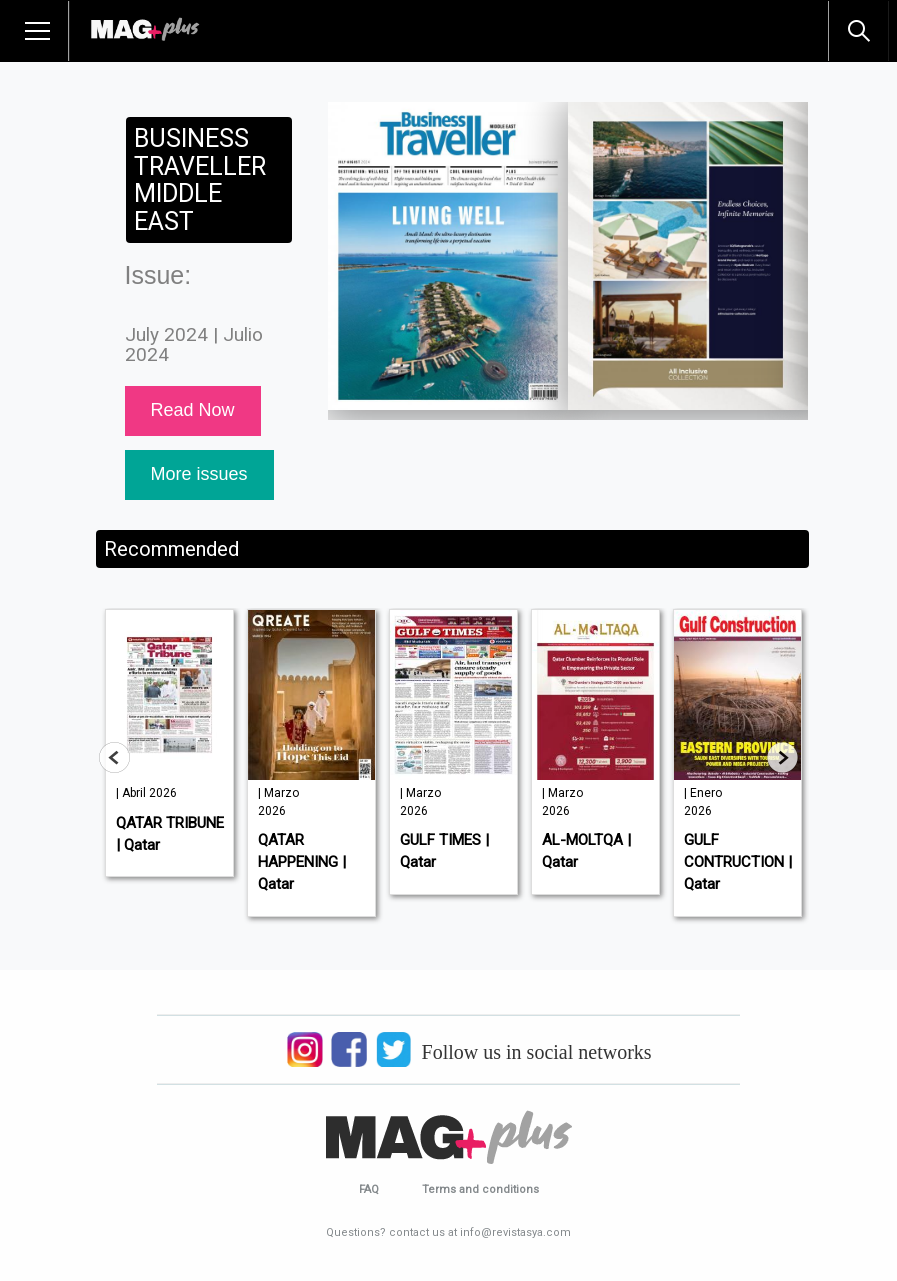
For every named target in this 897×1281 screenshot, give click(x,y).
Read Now (193, 410)
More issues (199, 474)
